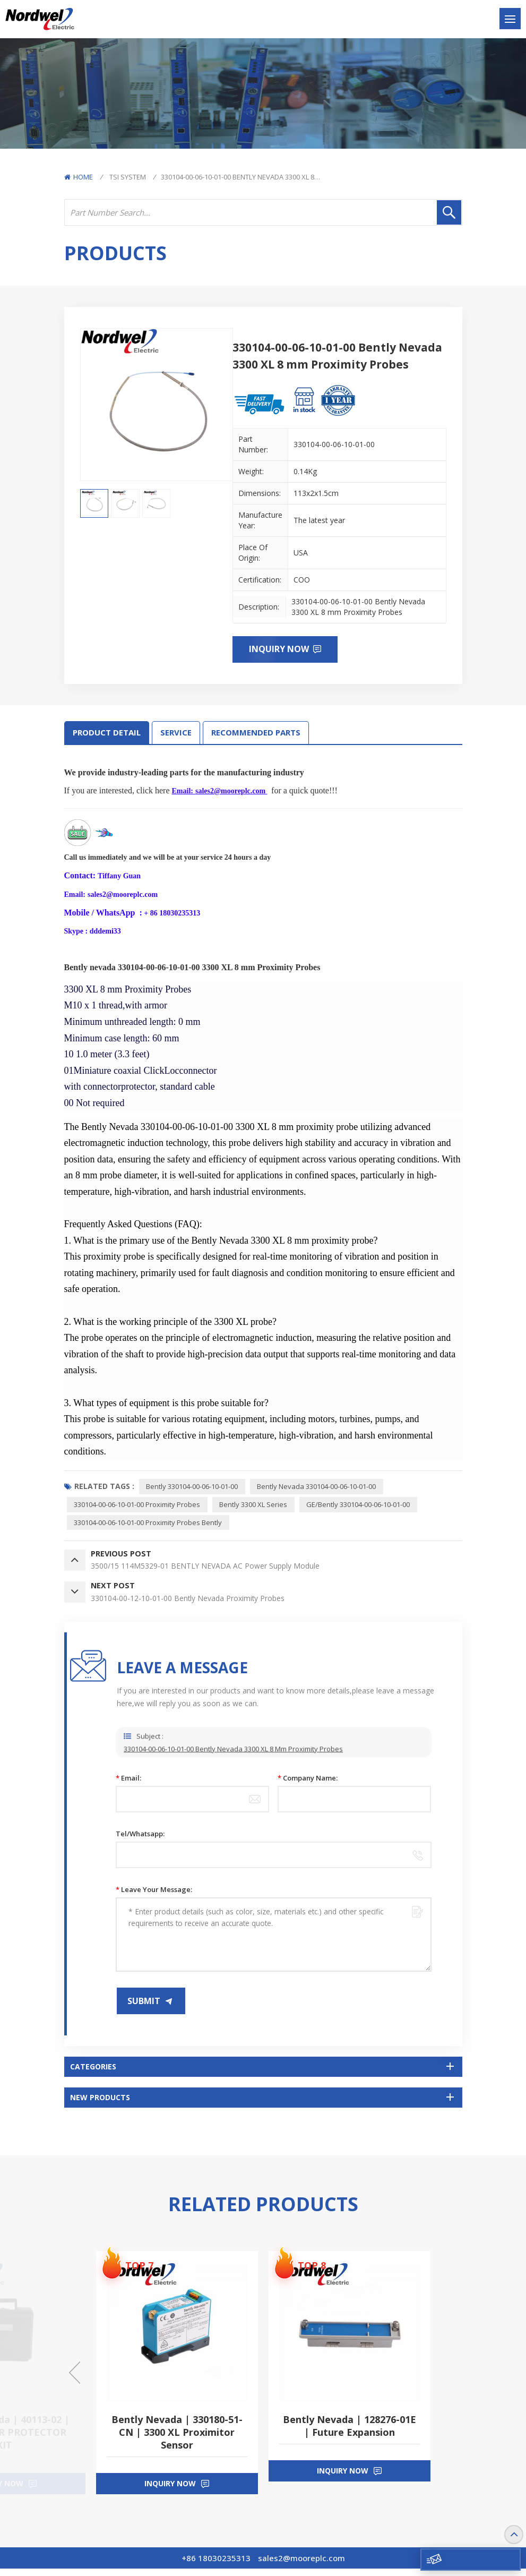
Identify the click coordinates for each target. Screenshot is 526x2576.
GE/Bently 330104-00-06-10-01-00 (362, 1506)
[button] (74, 2380)
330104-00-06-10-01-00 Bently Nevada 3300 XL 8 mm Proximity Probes (233, 1763)
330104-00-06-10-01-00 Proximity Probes (138, 1506)
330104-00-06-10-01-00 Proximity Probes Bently (149, 1524)
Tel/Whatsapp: (140, 1841)
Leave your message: (154, 1897)
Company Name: (308, 1785)
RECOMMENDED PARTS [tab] (255, 733)
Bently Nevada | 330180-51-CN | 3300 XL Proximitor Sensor (177, 2439)
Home (78, 177)
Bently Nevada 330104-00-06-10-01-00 (319, 1487)
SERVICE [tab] (176, 733)
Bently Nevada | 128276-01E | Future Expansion (349, 2433)
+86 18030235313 (216, 2565)
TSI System (127, 177)
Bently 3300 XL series (256, 1506)
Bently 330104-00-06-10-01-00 (193, 1487)
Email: (128, 1785)
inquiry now (170, 2491)
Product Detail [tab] (107, 733)
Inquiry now (280, 649)
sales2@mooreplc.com (301, 2565)
